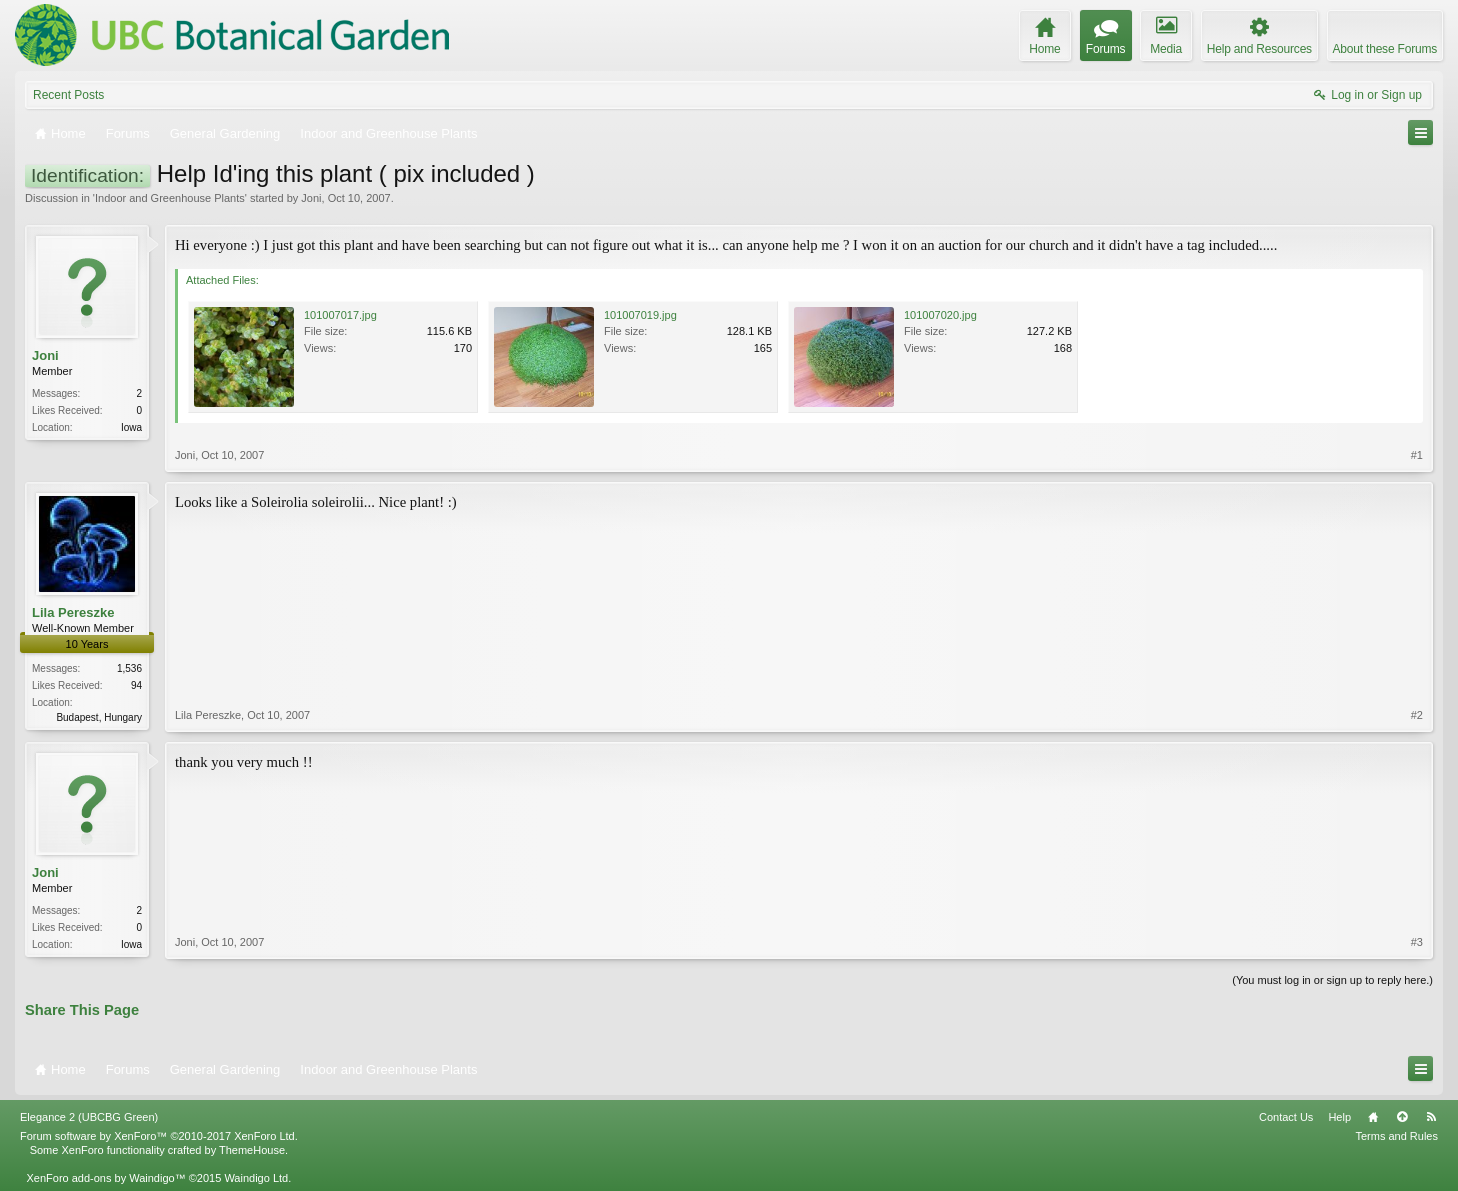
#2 (1417, 715)
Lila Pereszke (73, 612)
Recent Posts (68, 95)
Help (1339, 1117)
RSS (1431, 1117)
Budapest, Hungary (99, 717)
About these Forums (1385, 49)
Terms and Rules (1396, 1136)
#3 (1417, 942)
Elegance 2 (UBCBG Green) (89, 1117)
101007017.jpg (340, 315)
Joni (311, 198)
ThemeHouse (252, 1150)
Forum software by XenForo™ (159, 1136)
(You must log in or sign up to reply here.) (1332, 980)
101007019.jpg (640, 315)
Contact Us (1286, 1117)
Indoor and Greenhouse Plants (170, 198)
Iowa (131, 427)
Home (1373, 1117)
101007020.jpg (940, 315)
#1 (1417, 455)
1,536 (129, 668)
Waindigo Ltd (256, 1178)
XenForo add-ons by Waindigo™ (105, 1178)
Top (1402, 1117)
